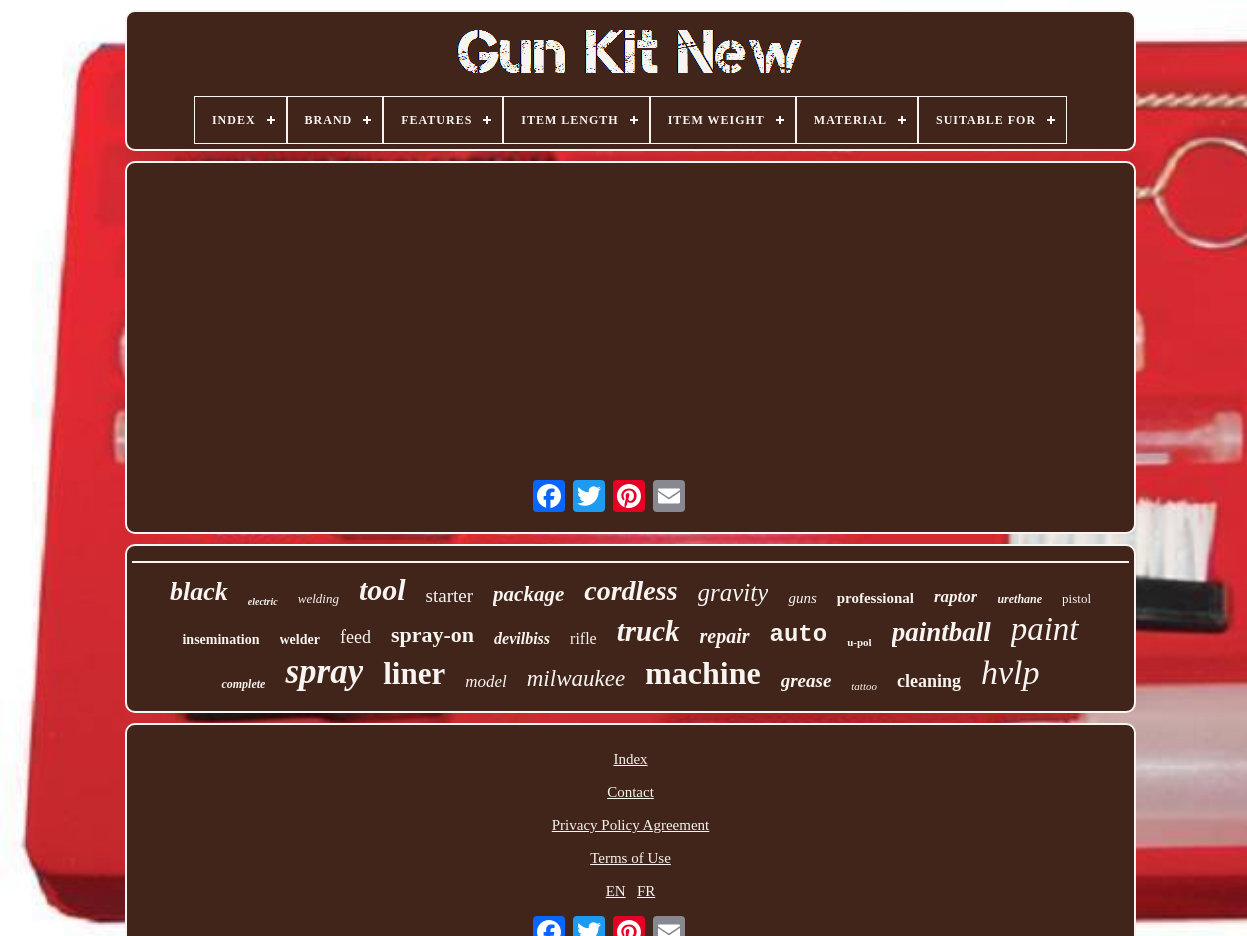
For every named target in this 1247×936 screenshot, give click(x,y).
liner (414, 673)
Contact (630, 792)
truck (648, 631)
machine (703, 673)
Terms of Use (630, 858)
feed (355, 637)
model (486, 681)
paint (1045, 629)
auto (799, 634)
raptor (955, 596)
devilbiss (522, 638)
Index (630, 759)
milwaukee (576, 678)
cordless (630, 590)
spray (324, 671)
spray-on (432, 634)
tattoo (864, 686)
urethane (1019, 599)
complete (243, 684)
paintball (941, 632)
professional (875, 598)
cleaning (929, 681)
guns (802, 598)
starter (449, 595)
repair (725, 636)
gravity (733, 592)
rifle (583, 638)
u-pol (859, 642)
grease (806, 680)
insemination (220, 639)
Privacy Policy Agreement (630, 825)
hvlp (1010, 672)
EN (616, 891)
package (528, 594)
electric (263, 601)
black (199, 591)
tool (382, 589)
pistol (1076, 598)
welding (318, 598)
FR (646, 891)
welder (300, 639)
